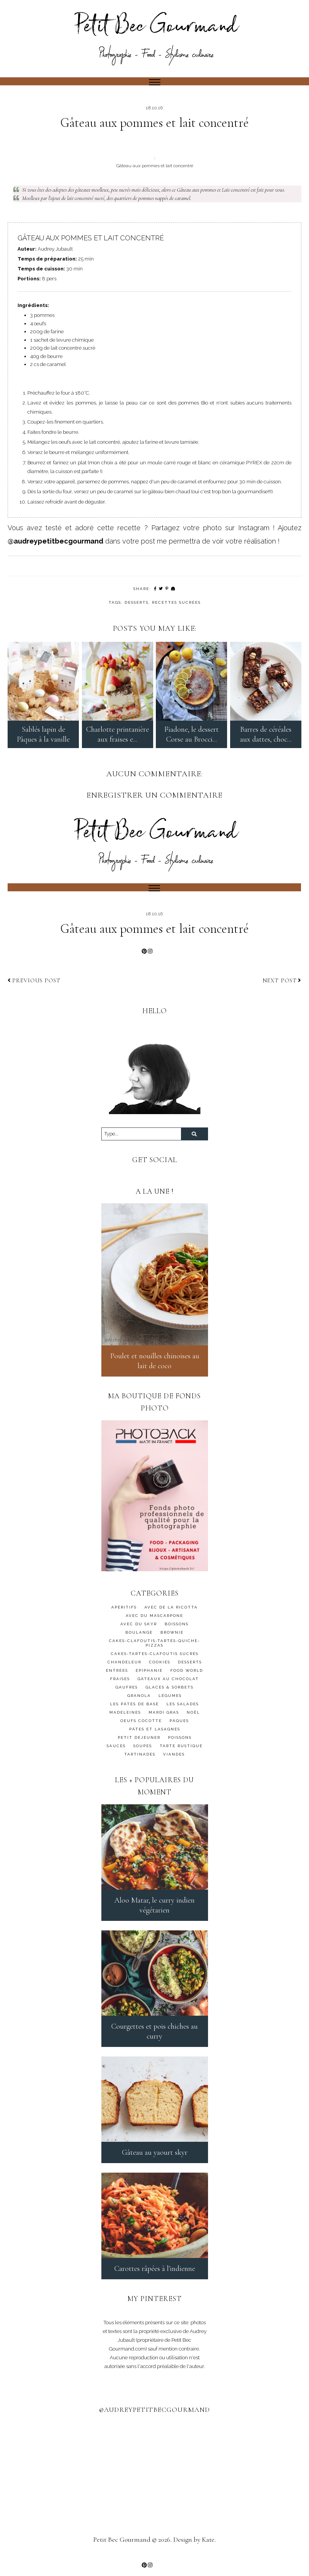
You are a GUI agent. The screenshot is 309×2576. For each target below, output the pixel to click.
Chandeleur (124, 1668)
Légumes (170, 1702)
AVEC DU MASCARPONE (154, 1622)
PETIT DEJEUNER (139, 1744)
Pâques (179, 1727)
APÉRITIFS (124, 1614)
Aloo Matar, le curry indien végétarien (154, 1911)
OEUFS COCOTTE (141, 1727)
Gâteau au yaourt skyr (154, 2158)
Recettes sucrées (176, 602)
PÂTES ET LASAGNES (154, 1735)
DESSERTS (137, 602)
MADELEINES (125, 1719)
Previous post (34, 986)
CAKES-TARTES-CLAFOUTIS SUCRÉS (155, 1660)
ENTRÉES (117, 1677)
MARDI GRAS (164, 1719)
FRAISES (120, 1685)
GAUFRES (126, 1694)
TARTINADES (139, 1761)
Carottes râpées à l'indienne (154, 2274)
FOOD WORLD (186, 1677)
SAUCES (116, 1752)
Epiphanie (149, 1677)
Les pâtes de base (134, 1710)
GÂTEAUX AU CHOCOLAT (168, 1685)
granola (139, 1702)
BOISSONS (177, 1630)
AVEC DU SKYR (138, 1630)
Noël (193, 1719)
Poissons (180, 1744)
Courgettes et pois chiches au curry (154, 2037)
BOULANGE (139, 1639)
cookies (159, 1668)
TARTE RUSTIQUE (181, 1752)
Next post (282, 986)
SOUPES (142, 1752)
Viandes (174, 1761)
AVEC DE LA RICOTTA (171, 1614)
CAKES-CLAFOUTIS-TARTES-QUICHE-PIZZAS (154, 1649)
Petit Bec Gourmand (121, 2545)
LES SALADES (183, 1710)
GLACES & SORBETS (170, 1694)
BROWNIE (172, 1639)
